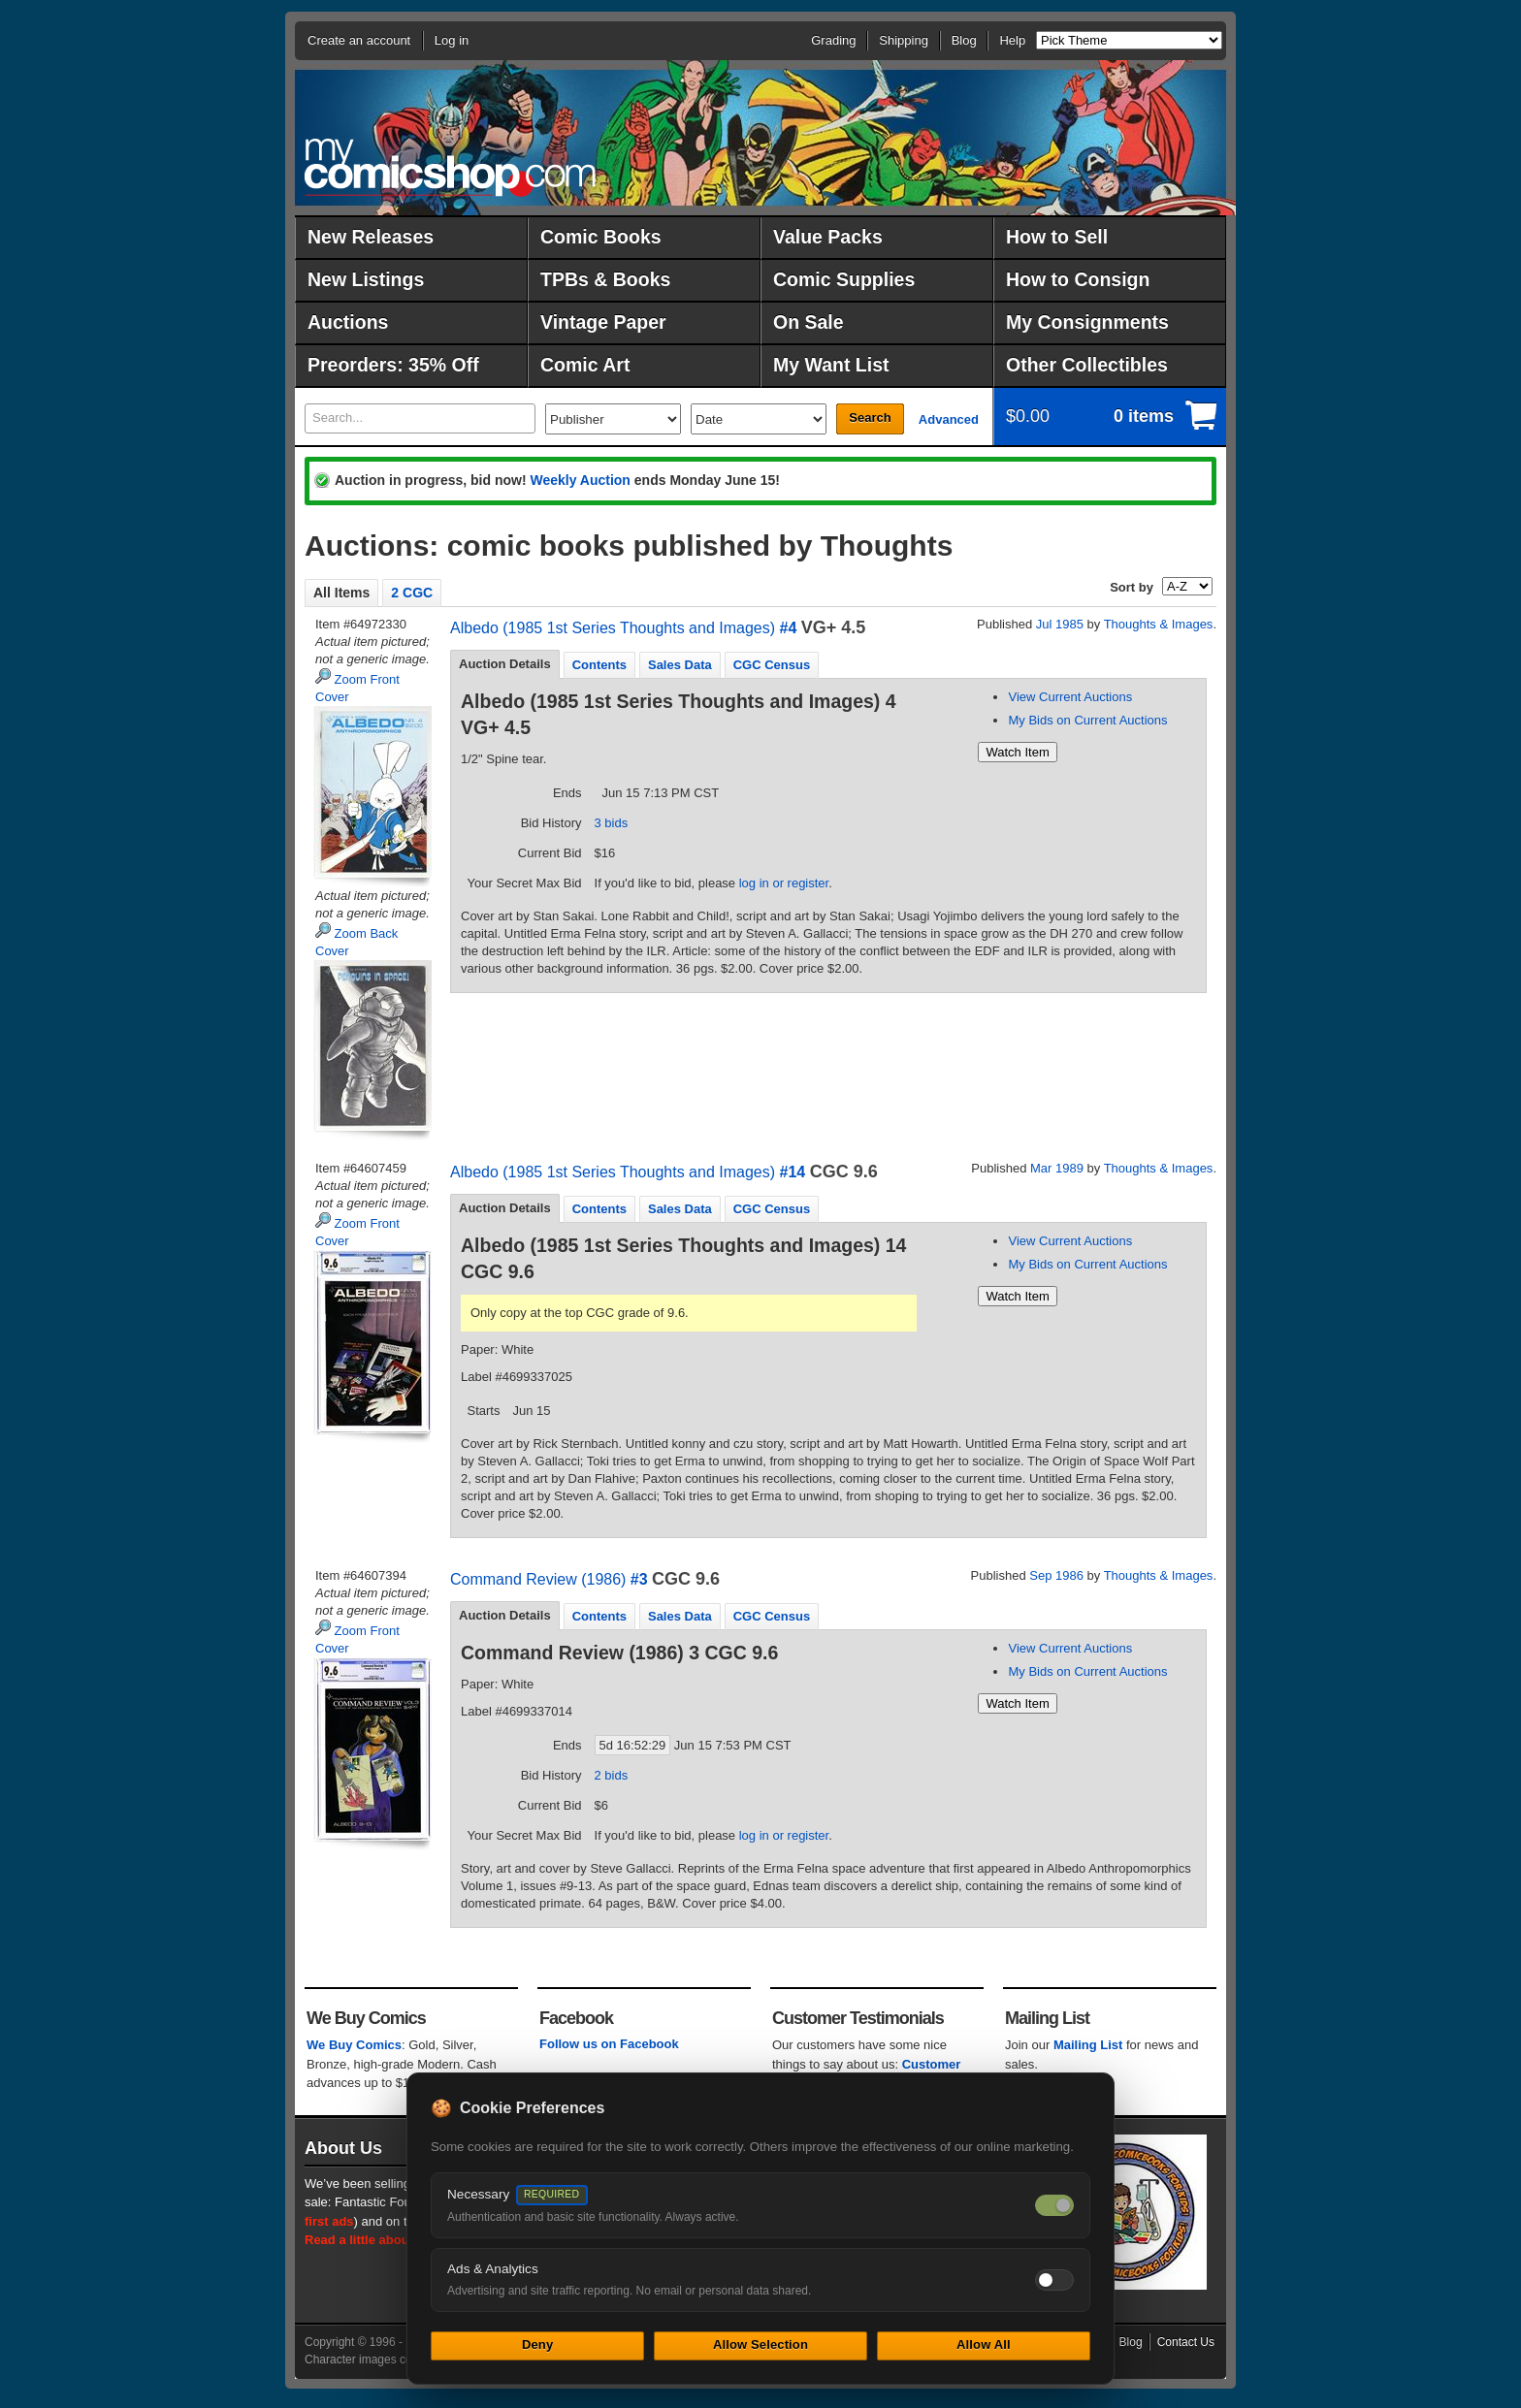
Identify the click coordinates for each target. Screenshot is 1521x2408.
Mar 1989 (1057, 1168)
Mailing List (1088, 2045)
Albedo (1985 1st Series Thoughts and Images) (612, 628)
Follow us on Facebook (609, 2044)
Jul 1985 (1060, 624)
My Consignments (1087, 322)
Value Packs (828, 236)
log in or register (784, 883)
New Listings (365, 279)
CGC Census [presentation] (771, 665)
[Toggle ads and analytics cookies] (1054, 2280)
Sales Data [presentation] (680, 665)
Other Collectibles (1087, 364)
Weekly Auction (580, 480)
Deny (537, 2344)
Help (1012, 40)
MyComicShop (450, 167)
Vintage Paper (603, 322)
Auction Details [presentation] (505, 664)
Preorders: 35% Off (393, 364)
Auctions (347, 322)
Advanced (949, 419)
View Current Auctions (1070, 697)
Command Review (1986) (538, 1579)
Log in (452, 40)
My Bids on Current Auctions (1087, 720)
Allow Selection (760, 2344)
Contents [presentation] (599, 665)
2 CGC (412, 592)
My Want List (831, 364)
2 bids (612, 1775)
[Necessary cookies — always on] (1054, 2205)
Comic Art (585, 364)
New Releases (370, 236)
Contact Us (1185, 2342)
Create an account (358, 40)
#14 (792, 1172)
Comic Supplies (844, 279)
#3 (639, 1579)
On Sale (808, 322)
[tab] (505, 664)
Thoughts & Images (1159, 624)
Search (869, 417)
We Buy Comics (354, 2045)
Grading (833, 40)
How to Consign (1077, 279)
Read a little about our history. (395, 2239)
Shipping (903, 40)
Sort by (1131, 587)
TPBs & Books (605, 279)
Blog (964, 40)
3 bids (612, 823)
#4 (787, 628)
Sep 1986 (1056, 1575)
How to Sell (1057, 236)
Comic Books (601, 236)
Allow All (983, 2344)
